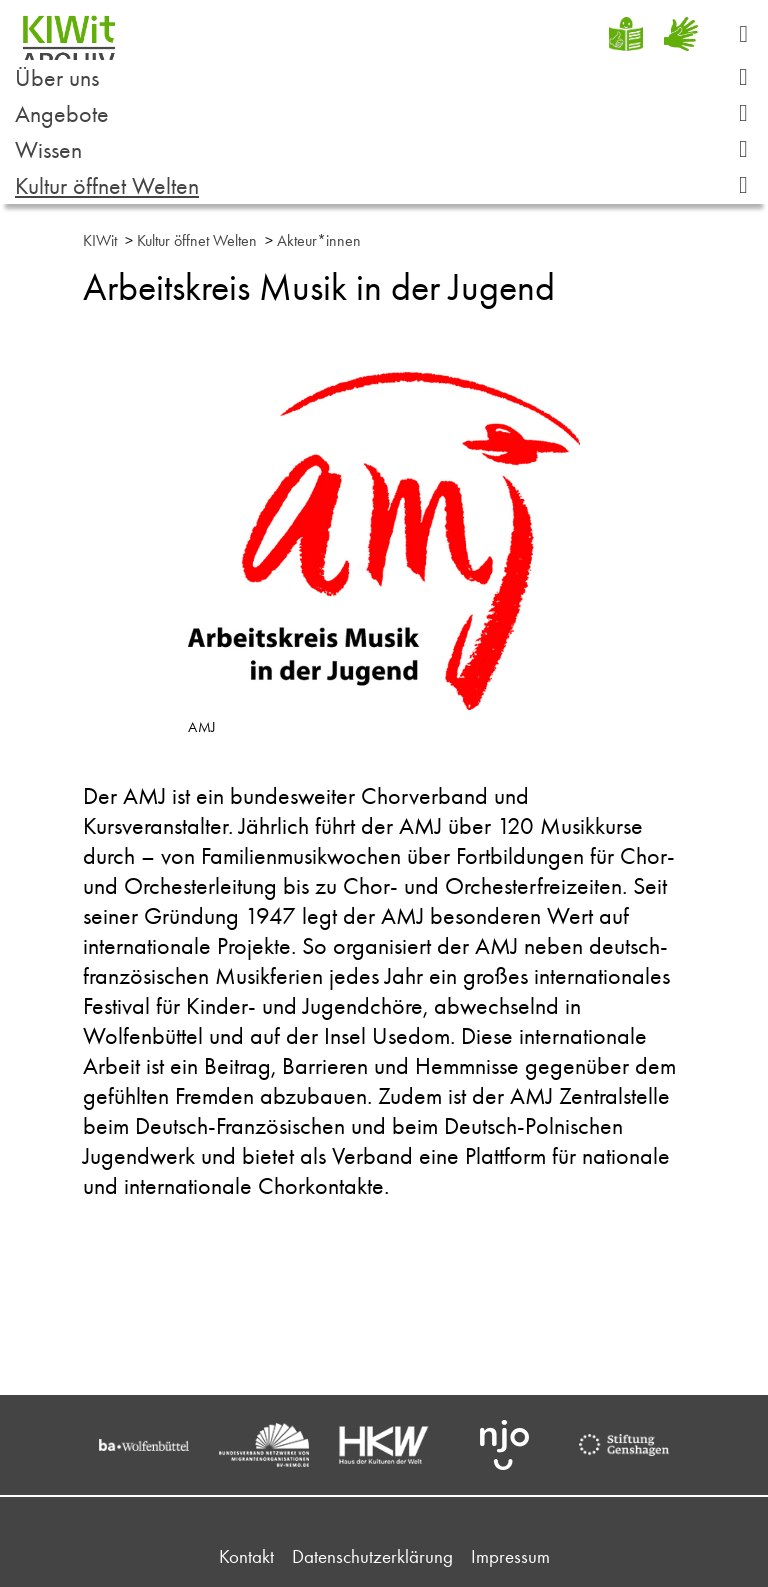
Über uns (389, 77)
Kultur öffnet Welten (389, 185)
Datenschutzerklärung (372, 1556)
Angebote (389, 113)
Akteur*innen (319, 240)
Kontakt (246, 1556)
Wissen (389, 149)
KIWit (100, 240)
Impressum (510, 1556)
